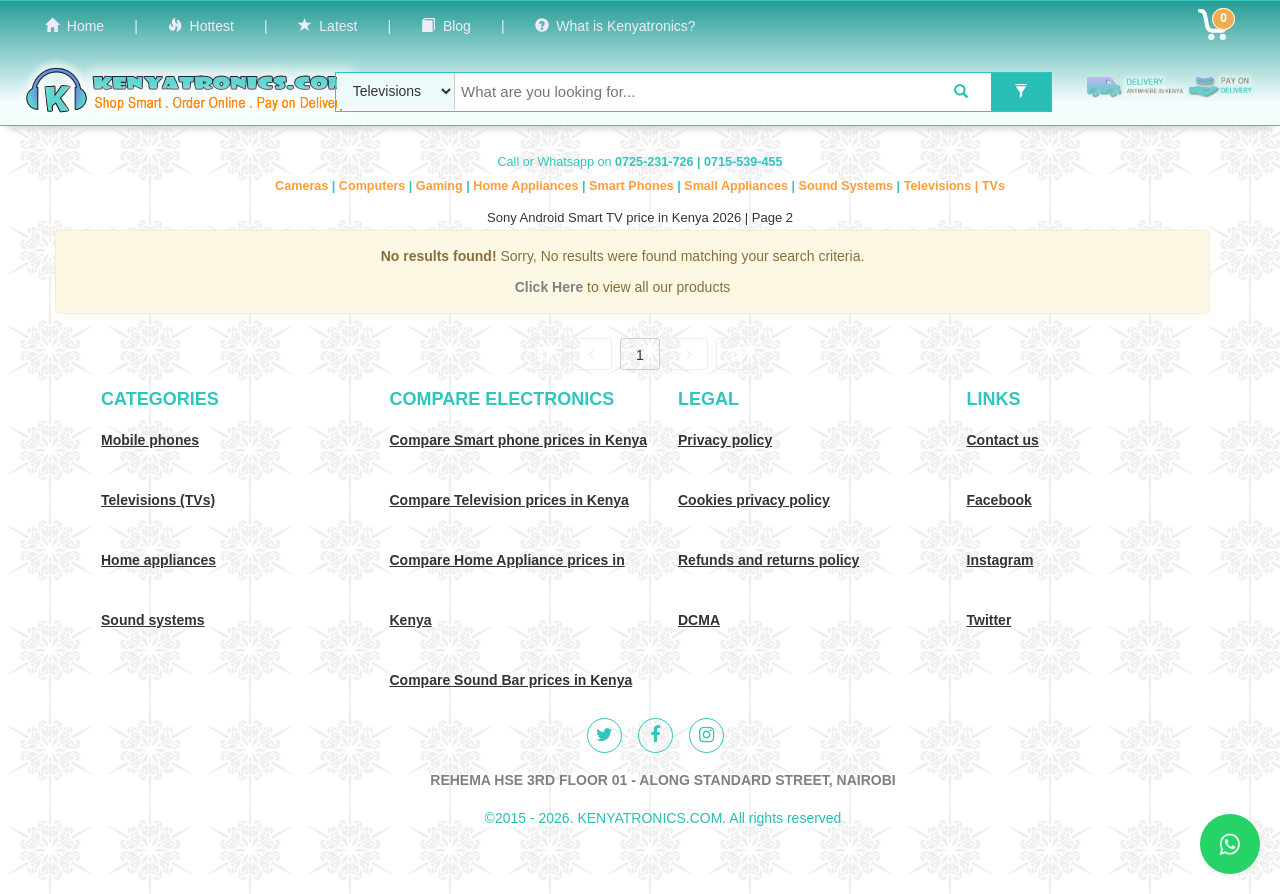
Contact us (1003, 440)
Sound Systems (848, 186)
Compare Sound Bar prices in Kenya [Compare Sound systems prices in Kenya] (511, 680)
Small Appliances (737, 186)
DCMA (699, 620)
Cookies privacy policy (754, 500)
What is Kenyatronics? (615, 26)
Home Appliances (527, 186)
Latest (328, 26)
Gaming (441, 186)
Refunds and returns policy (768, 560)
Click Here (551, 287)
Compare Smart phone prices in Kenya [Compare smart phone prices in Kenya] (519, 440)
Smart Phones (633, 186)
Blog (446, 26)
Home (74, 26)
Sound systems (152, 620)
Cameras (303, 186)
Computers (374, 186)
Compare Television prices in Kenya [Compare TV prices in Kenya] (509, 500)
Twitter (989, 620)
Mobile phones (150, 440)
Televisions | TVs (954, 186)
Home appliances (158, 560)
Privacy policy (725, 440)
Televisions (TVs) (158, 500)
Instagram (1000, 560)
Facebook (999, 500)
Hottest (201, 26)
